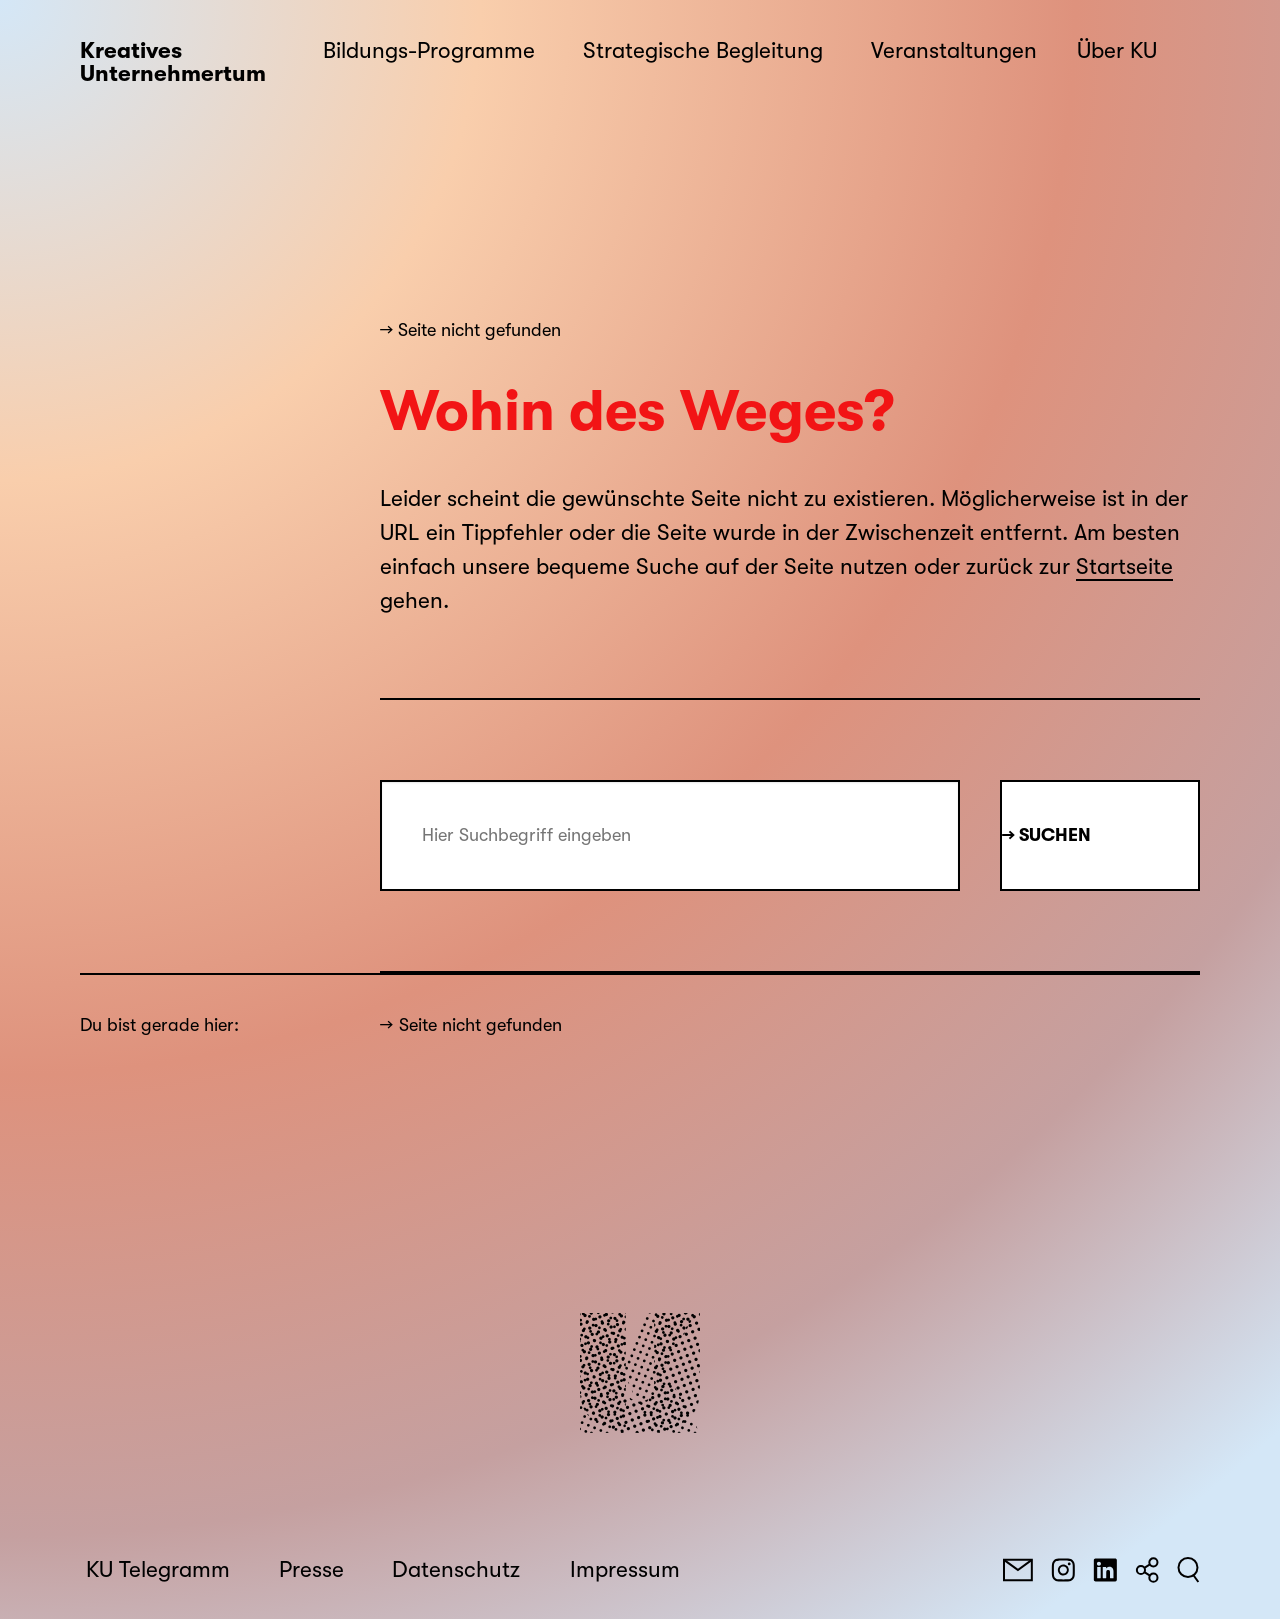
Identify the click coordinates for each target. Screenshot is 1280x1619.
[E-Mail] (1018, 1570)
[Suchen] (1188, 1570)
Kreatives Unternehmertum (173, 62)
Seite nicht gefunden (480, 1025)
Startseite (1124, 567)
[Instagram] (1063, 1570)
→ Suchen (1046, 835)
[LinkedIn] (1105, 1570)
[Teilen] (1147, 1570)
